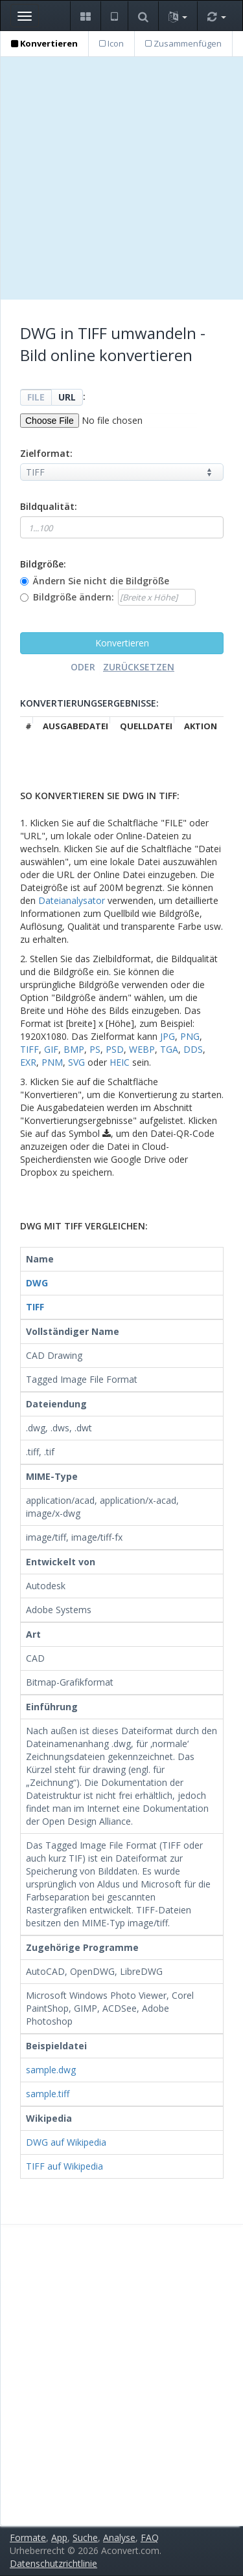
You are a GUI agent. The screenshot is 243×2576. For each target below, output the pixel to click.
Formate (28, 2537)
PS (94, 1049)
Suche (85, 2537)
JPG (167, 1036)
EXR (28, 1062)
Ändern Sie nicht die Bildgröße (101, 581)
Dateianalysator (71, 900)
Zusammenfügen (183, 43)
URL (67, 397)
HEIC (120, 1062)
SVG (76, 1062)
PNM (52, 1062)
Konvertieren (44, 43)
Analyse (119, 2537)
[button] (85, 15)
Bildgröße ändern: (73, 597)
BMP (74, 1049)
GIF (51, 1049)
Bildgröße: (43, 564)
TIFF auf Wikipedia (64, 2166)
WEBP (142, 1049)
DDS (193, 1049)
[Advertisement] (121, 178)
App (59, 2537)
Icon (111, 43)
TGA (169, 1049)
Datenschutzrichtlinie (53, 2563)
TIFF (29, 1049)
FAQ (150, 2537)
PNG (190, 1036)
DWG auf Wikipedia (66, 2142)
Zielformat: (46, 453)
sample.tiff (47, 2093)
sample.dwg (51, 2070)
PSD (115, 1049)
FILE (36, 397)
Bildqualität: (48, 506)
